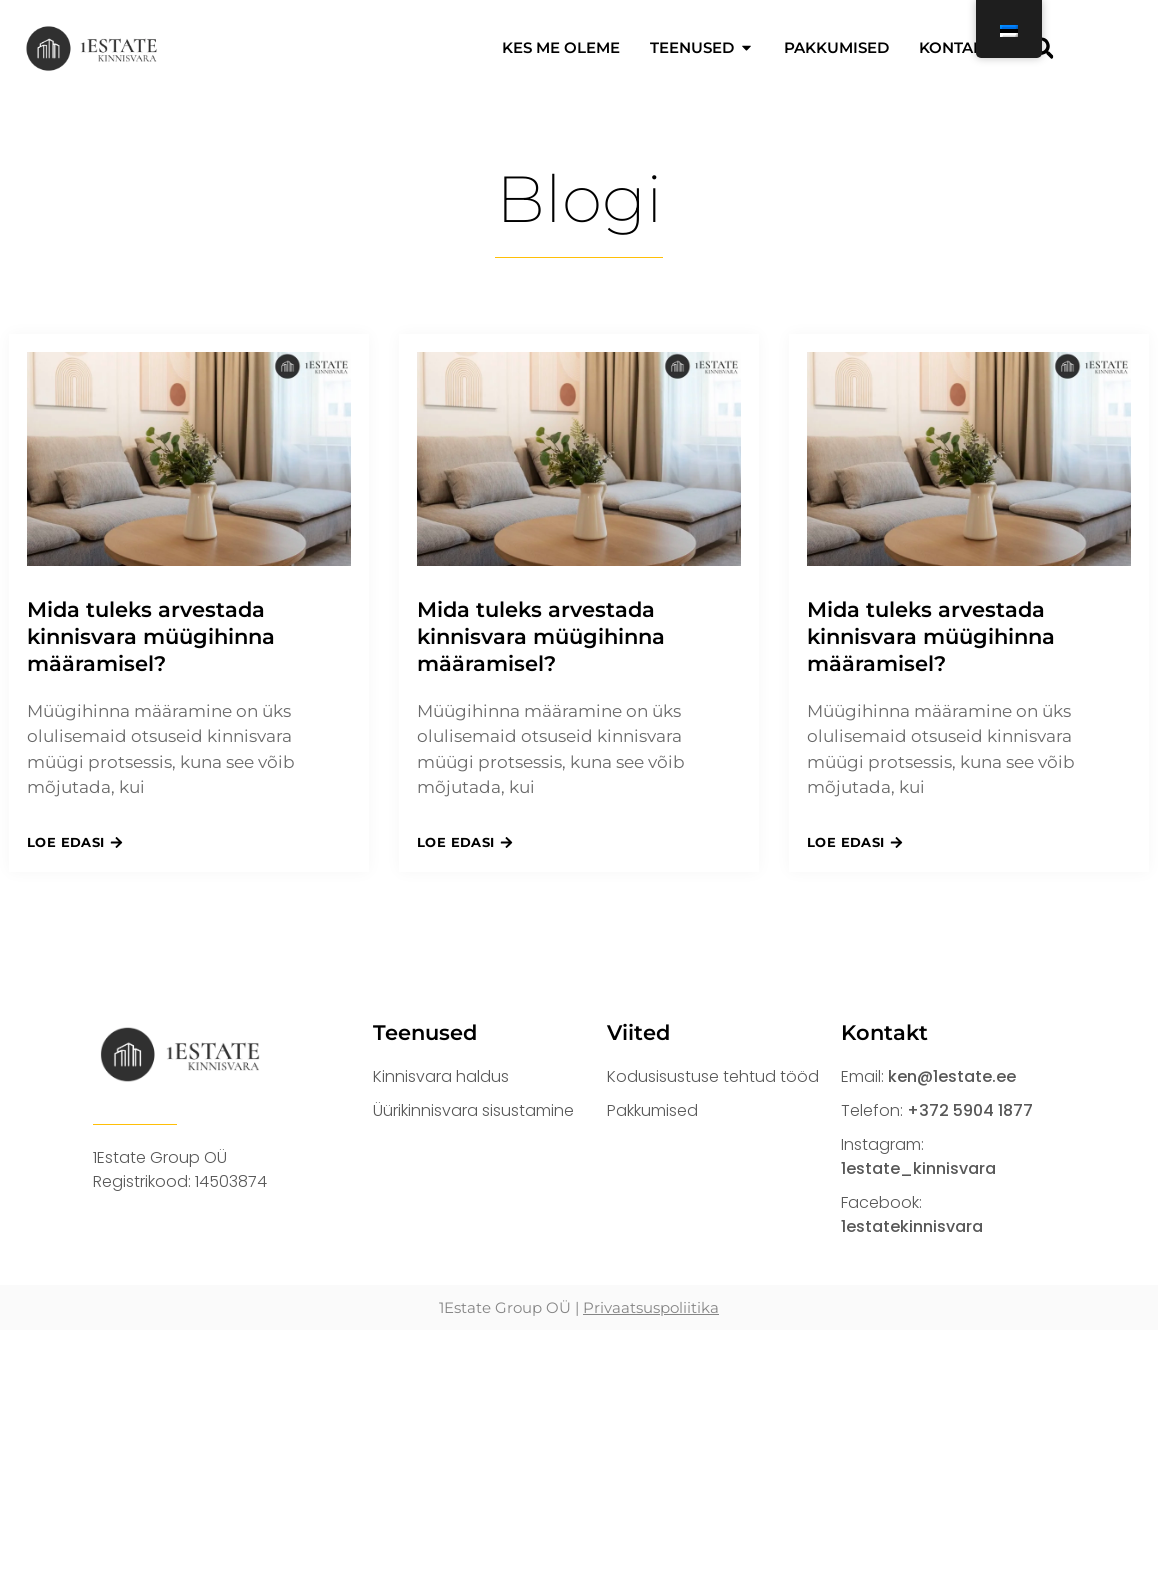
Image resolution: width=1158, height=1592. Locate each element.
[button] (1042, 47)
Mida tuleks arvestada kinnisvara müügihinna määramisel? (151, 637)
